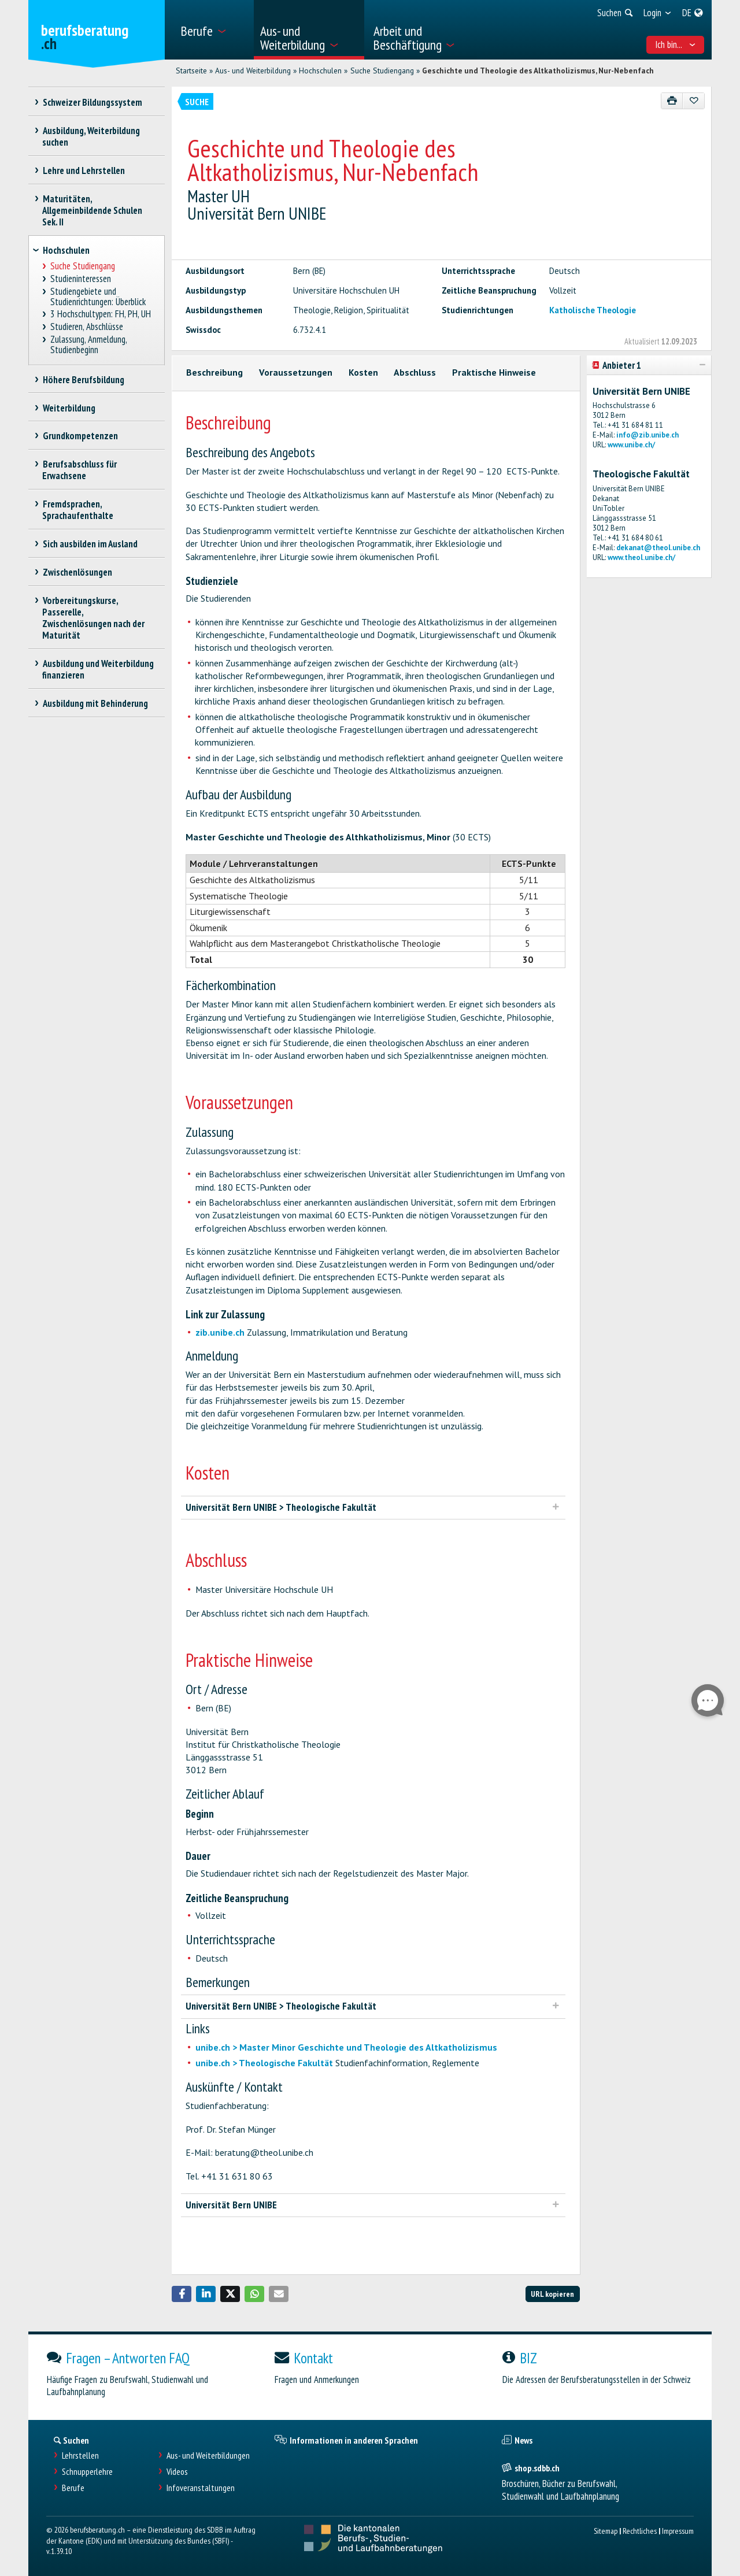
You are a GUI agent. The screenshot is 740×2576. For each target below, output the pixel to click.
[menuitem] (213, 30)
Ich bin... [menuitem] (675, 44)
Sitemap (605, 2530)
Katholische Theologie (592, 310)
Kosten (363, 372)
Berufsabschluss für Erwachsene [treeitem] (79, 470)
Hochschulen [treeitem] (66, 250)
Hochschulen (320, 70)
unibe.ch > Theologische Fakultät (264, 2063)
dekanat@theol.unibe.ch (658, 548)
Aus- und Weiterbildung (253, 70)
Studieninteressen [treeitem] (81, 279)
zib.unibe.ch (220, 1332)
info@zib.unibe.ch (647, 435)
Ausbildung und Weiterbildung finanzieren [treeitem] (98, 669)
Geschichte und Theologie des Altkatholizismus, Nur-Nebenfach (538, 70)
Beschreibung (214, 372)
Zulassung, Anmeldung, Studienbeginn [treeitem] (88, 344)
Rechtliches (640, 2530)
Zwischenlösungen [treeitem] (77, 572)
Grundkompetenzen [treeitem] (80, 435)
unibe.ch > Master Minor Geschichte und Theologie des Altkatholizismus (346, 2047)
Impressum (678, 2530)
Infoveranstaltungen (200, 2487)
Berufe (73, 2487)
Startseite (191, 70)
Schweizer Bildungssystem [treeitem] (92, 102)
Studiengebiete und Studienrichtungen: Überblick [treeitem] (98, 297)
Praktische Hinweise (494, 372)
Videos (177, 2471)
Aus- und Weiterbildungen (208, 2455)
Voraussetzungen (295, 372)
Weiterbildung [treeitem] (68, 408)
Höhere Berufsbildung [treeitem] (83, 379)
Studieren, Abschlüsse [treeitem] (87, 327)
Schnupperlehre (87, 2471)
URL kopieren (552, 2293)
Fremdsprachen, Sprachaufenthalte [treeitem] (77, 510)
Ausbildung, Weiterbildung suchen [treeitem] (91, 136)
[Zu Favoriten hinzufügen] (693, 101)
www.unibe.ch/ (631, 445)
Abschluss (415, 372)
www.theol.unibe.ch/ (641, 557)
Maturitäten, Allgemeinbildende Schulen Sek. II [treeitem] (92, 210)
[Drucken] (672, 101)
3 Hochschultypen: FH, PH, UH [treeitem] (100, 314)
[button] (181, 2294)
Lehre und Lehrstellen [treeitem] (83, 170)
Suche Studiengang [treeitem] (83, 266)
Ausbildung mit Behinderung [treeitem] (95, 703)
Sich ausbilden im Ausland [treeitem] (90, 544)
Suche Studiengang (382, 70)
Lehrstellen (80, 2455)
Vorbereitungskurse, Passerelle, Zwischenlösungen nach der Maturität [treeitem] (93, 618)
